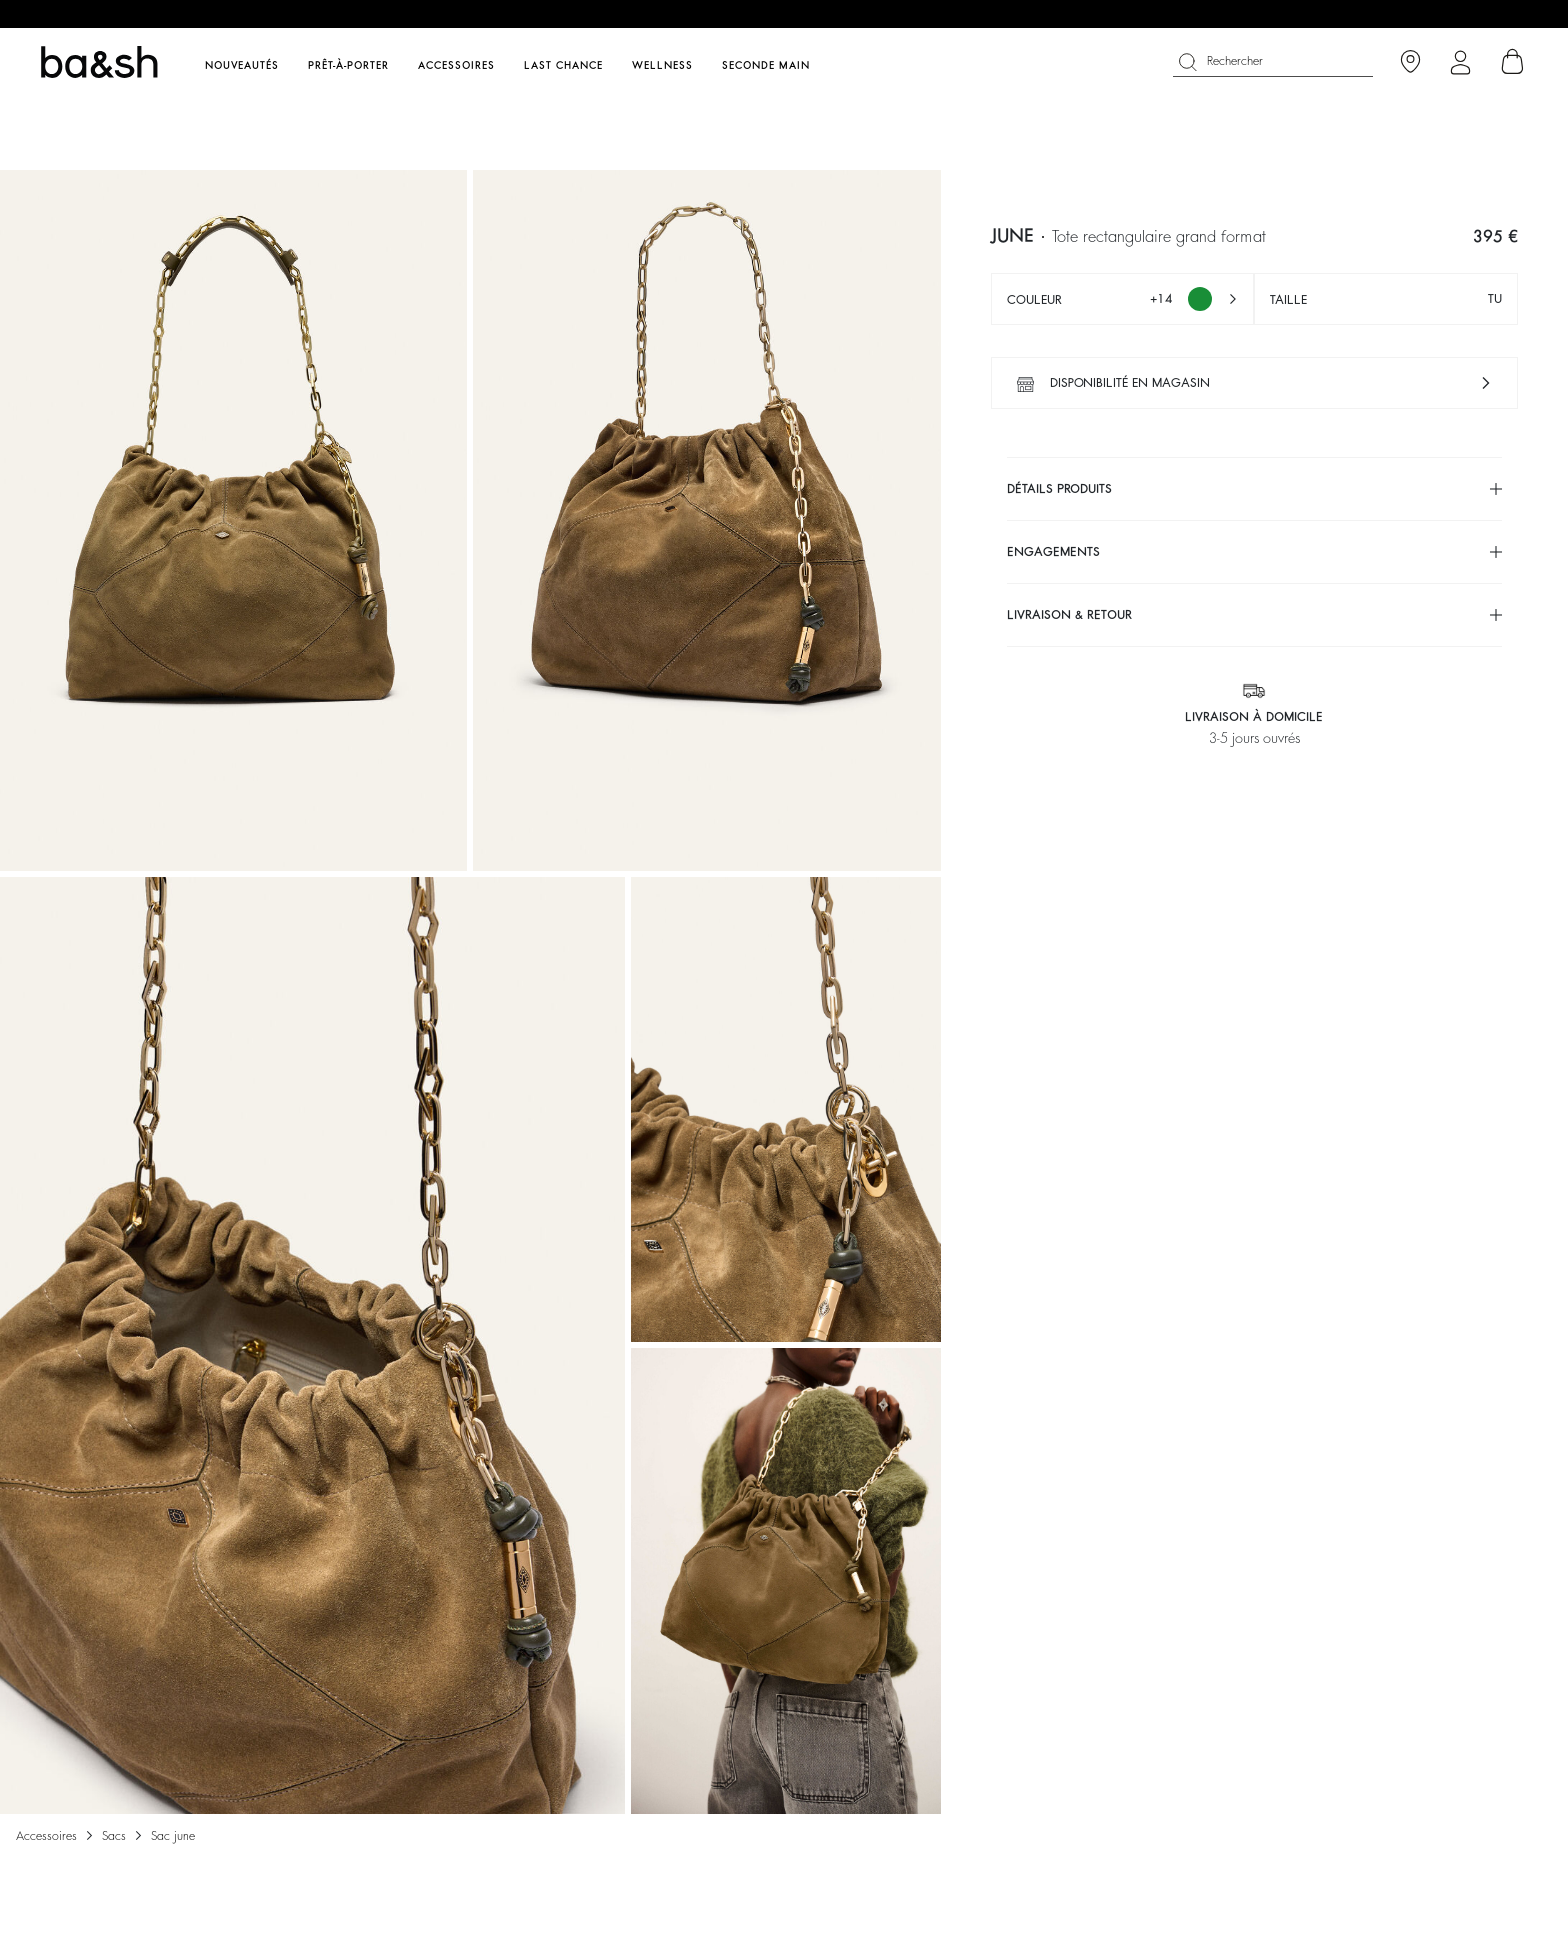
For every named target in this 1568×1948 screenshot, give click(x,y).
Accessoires (46, 1836)
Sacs (114, 1836)
